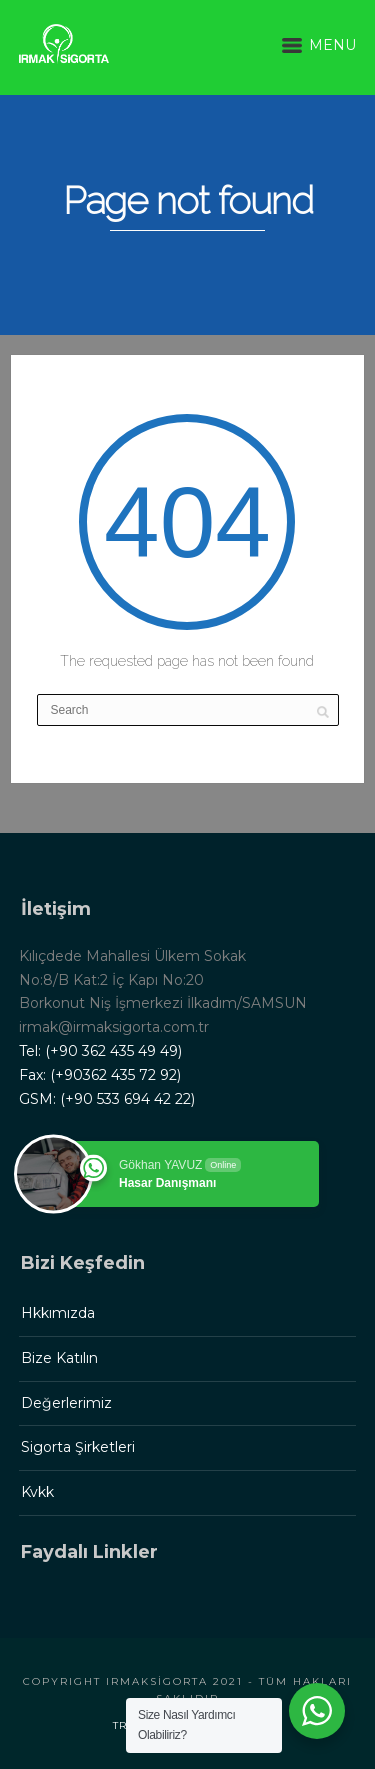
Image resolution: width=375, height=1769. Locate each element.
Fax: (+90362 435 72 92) (100, 1075)
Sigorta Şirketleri (78, 1447)
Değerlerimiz (66, 1403)
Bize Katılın (59, 1358)
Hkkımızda (58, 1313)
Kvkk (37, 1492)
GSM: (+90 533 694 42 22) (107, 1099)
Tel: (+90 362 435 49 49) (100, 1051)
